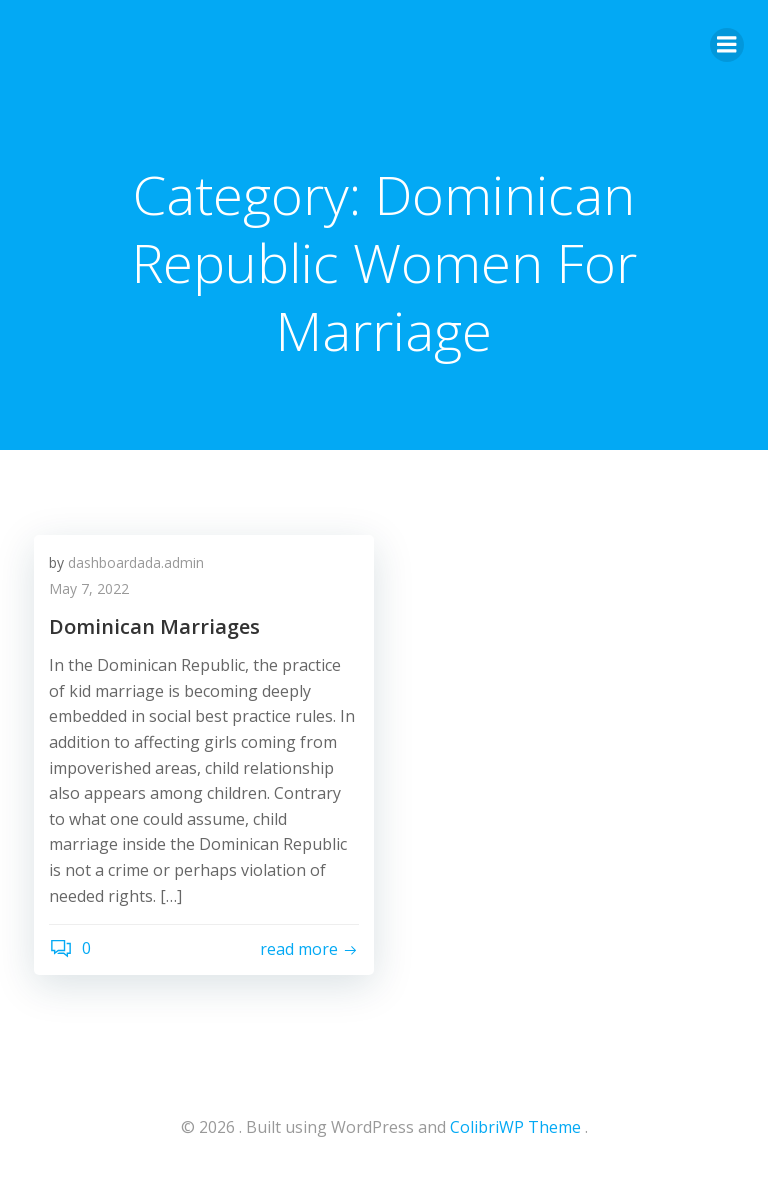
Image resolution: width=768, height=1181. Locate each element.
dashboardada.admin (136, 562)
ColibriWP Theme (515, 1127)
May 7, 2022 (89, 588)
